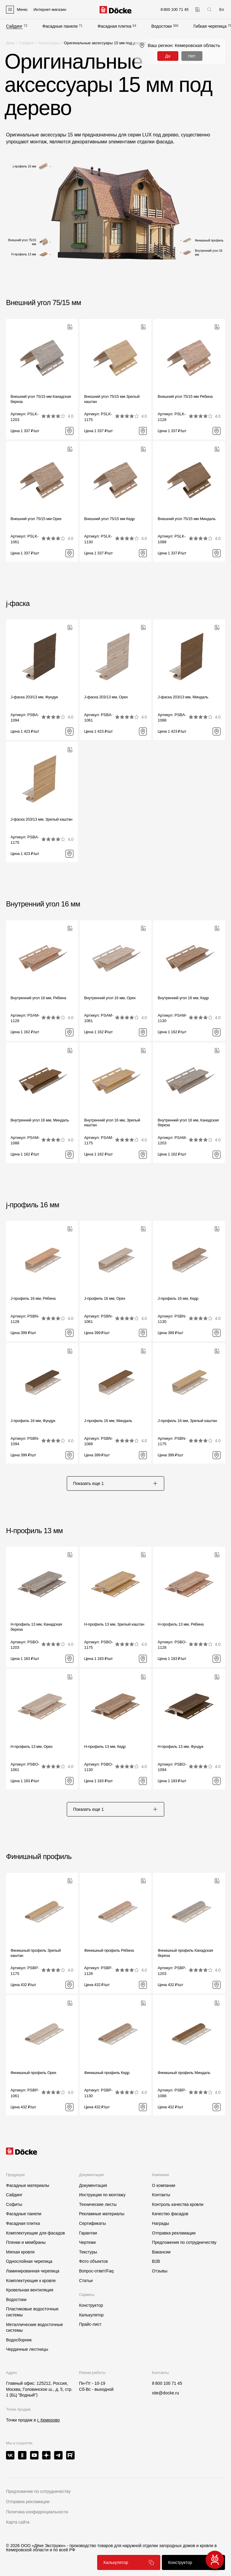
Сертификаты (92, 2223)
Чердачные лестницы (27, 2349)
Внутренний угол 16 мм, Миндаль (40, 1120)
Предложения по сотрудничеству (184, 2242)
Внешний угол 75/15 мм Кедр (109, 518)
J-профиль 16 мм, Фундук (33, 1420)
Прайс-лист (90, 2324)
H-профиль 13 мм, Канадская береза (36, 1627)
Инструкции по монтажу (102, 2194)
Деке (10, 43)
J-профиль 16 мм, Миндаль (108, 1420)
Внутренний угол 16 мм (43, 904)
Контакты (161, 2194)
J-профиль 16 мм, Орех (104, 1298)
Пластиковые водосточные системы (32, 2311)
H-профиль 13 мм (34, 1531)
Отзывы (159, 2271)
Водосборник (19, 2339)
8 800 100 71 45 (167, 2383)
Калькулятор (91, 2314)
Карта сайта (17, 2522)
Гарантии (88, 2233)
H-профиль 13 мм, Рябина (181, 1624)
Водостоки (161, 26)
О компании (163, 2185)
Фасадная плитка (114, 26)
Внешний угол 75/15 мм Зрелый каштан (112, 399)
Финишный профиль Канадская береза (185, 1953)
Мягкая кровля (20, 2252)
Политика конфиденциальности (37, 2512)
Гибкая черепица (209, 26)
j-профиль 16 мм (32, 1205)
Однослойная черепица (29, 2261)
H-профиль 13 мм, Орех (32, 1746)
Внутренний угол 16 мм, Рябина (38, 998)
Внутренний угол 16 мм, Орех (110, 998)
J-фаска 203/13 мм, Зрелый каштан (41, 819)
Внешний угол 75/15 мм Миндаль (186, 518)
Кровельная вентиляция (29, 2290)
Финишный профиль (39, 1856)
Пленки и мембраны (26, 2242)
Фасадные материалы (27, 2185)
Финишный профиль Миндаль (184, 2072)
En (221, 9)
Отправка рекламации (174, 2233)
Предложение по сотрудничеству (38, 2491)
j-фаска (18, 603)
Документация (93, 2185)
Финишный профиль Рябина (109, 1950)
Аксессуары (49, 43)
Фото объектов (93, 2261)
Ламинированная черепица (32, 2271)
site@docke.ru (165, 2392)
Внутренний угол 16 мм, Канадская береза (188, 1122)
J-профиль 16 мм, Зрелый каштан (187, 1420)
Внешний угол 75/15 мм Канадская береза (41, 399)
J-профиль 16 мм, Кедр (178, 1298)
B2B (156, 2261)
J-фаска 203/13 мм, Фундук (34, 697)
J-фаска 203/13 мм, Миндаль (183, 697)
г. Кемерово (48, 2420)
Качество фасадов (170, 2213)
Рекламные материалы (102, 2213)
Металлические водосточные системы (34, 2327)
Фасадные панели (60, 26)
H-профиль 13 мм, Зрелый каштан (114, 1624)
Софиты (14, 2204)
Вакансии (161, 2252)
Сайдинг (14, 26)
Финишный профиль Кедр (107, 2072)
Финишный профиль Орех (33, 2072)
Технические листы (98, 2204)
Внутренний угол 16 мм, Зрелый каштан (112, 1122)
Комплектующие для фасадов (35, 2233)
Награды (160, 2223)
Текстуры (88, 2252)
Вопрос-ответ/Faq (96, 2271)
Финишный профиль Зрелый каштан (36, 1953)
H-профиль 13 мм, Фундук (180, 1746)
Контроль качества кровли (177, 2204)
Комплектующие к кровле (31, 2280)
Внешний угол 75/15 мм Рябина (185, 396)
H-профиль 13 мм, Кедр (105, 1746)
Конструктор (91, 2305)
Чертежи (87, 2242)
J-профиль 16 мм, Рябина (33, 1298)
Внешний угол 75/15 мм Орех (36, 518)
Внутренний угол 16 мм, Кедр (183, 998)
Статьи (86, 2280)
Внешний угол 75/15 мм (43, 302)
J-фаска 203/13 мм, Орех (106, 697)
